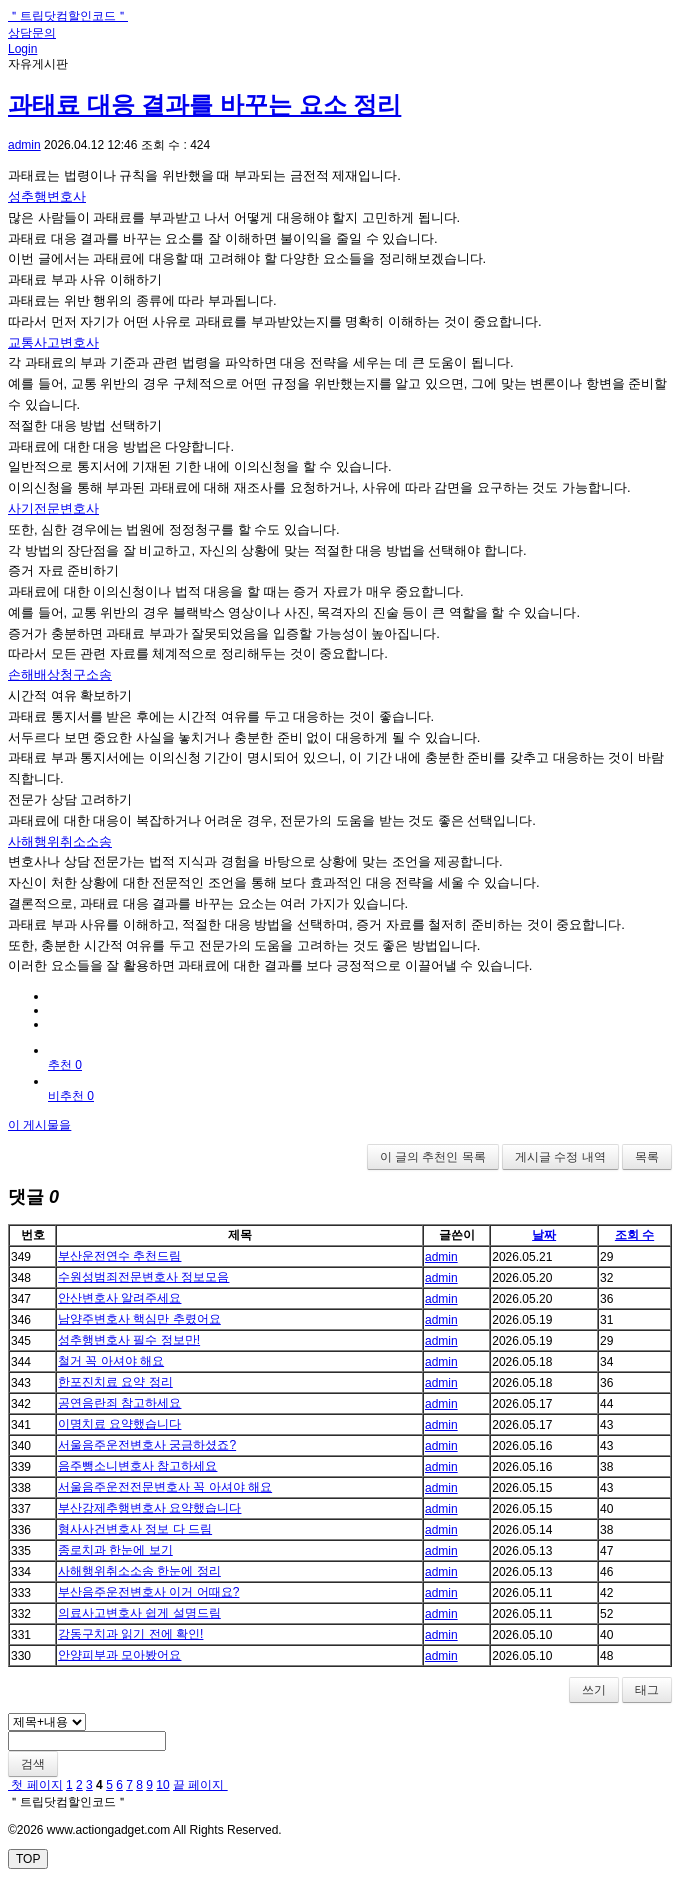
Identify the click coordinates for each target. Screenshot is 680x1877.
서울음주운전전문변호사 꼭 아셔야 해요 (165, 1487)
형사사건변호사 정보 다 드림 (135, 1529)
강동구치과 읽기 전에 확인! (130, 1634)
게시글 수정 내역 (560, 1157)
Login (22, 49)
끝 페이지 (200, 1785)
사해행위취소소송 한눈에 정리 (139, 1571)
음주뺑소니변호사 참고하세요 (137, 1466)
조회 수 (634, 1235)
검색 (33, 1764)
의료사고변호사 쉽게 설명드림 (139, 1613)
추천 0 (65, 1065)
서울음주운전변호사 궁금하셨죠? (147, 1445)
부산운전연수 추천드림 (119, 1256)
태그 (647, 1690)
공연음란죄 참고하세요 (119, 1403)
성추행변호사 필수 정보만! (129, 1340)
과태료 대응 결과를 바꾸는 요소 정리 (204, 104)
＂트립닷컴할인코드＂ (68, 16)
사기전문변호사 (53, 508)
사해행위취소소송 (60, 841)
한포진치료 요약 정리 (115, 1382)
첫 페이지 (35, 1785)
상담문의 (32, 33)
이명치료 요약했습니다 (119, 1424)
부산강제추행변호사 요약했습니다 (149, 1508)
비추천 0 (71, 1096)
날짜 (544, 1235)
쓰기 (594, 1690)
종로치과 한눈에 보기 (115, 1550)
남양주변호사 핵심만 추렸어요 (139, 1319)
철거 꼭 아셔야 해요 (111, 1361)
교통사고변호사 (53, 342)
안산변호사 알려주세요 (119, 1298)
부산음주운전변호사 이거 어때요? (148, 1592)
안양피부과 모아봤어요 (119, 1655)
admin (24, 145)
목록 (647, 1157)
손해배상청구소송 (60, 674)
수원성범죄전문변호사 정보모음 (143, 1277)
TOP (28, 1859)
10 (162, 1785)
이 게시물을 (39, 1125)
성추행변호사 (47, 196)
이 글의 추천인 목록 (433, 1157)
